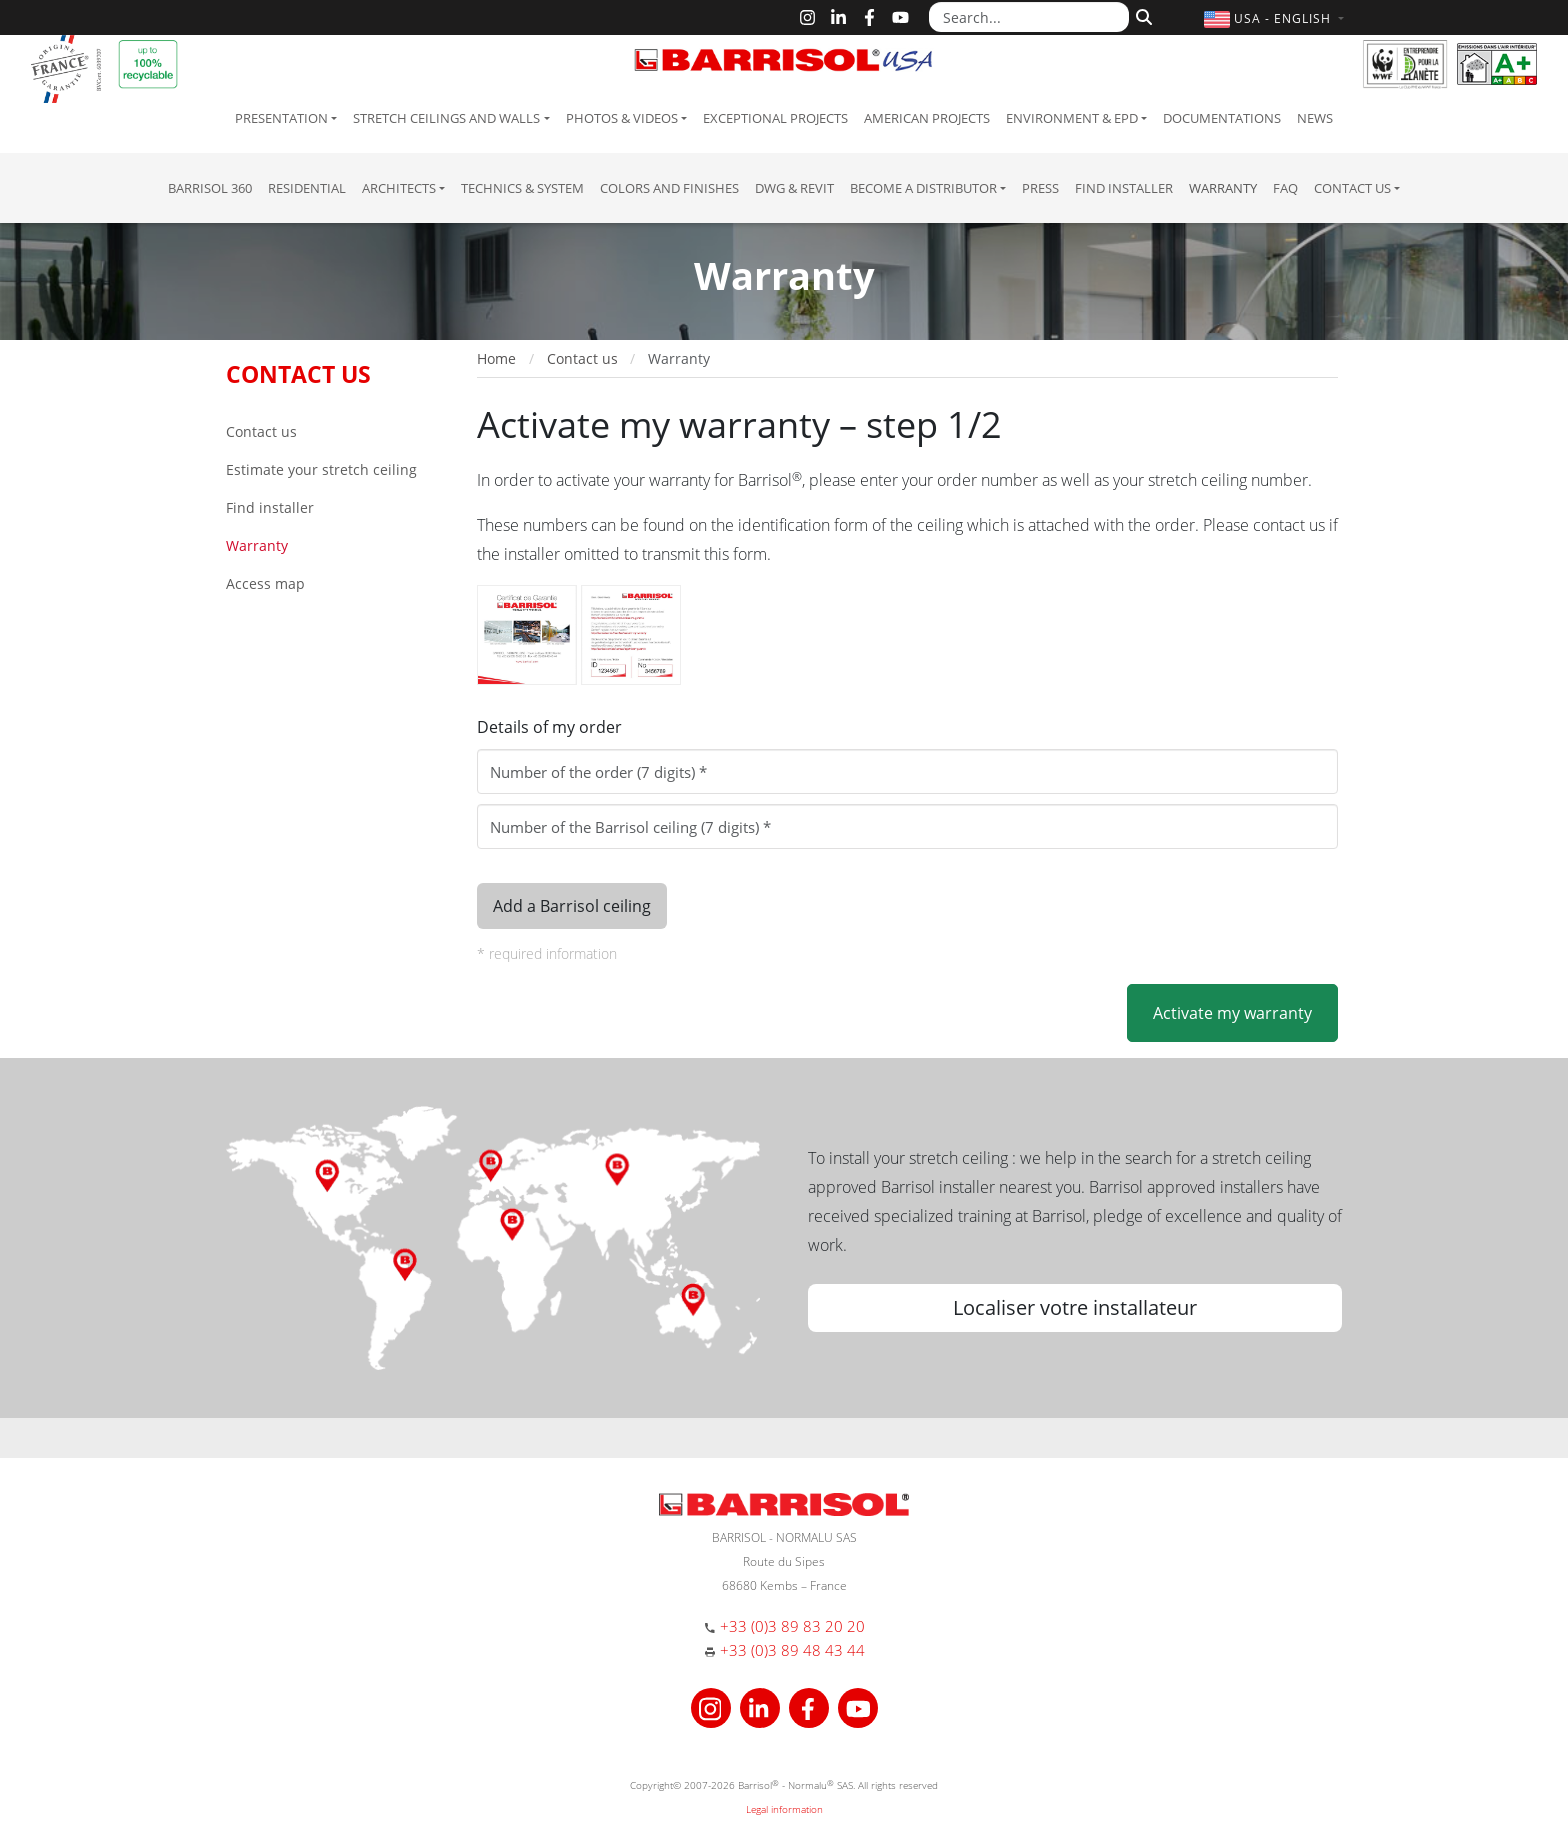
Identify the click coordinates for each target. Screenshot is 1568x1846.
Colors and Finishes (669, 188)
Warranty (1223, 188)
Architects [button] (399, 188)
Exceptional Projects (775, 118)
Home (496, 358)
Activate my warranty (1232, 1013)
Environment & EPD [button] (1072, 118)
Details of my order (549, 727)
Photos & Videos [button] (622, 118)
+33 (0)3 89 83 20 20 (792, 1626)
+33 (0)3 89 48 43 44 (792, 1650)
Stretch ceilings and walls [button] (446, 118)
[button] (1276, 18)
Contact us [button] (1352, 188)
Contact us (261, 431)
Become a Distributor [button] (923, 188)
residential (307, 188)
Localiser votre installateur (1075, 1307)
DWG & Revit (794, 188)
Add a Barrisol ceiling (572, 906)
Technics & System (522, 188)
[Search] (1141, 15)
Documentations (1222, 118)
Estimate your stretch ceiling (321, 469)
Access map (265, 583)
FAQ (1285, 188)
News (1315, 118)
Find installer (1124, 188)
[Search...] (1029, 17)
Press (1040, 188)
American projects (927, 118)
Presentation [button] (281, 118)
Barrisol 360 (210, 188)
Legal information (784, 1809)
